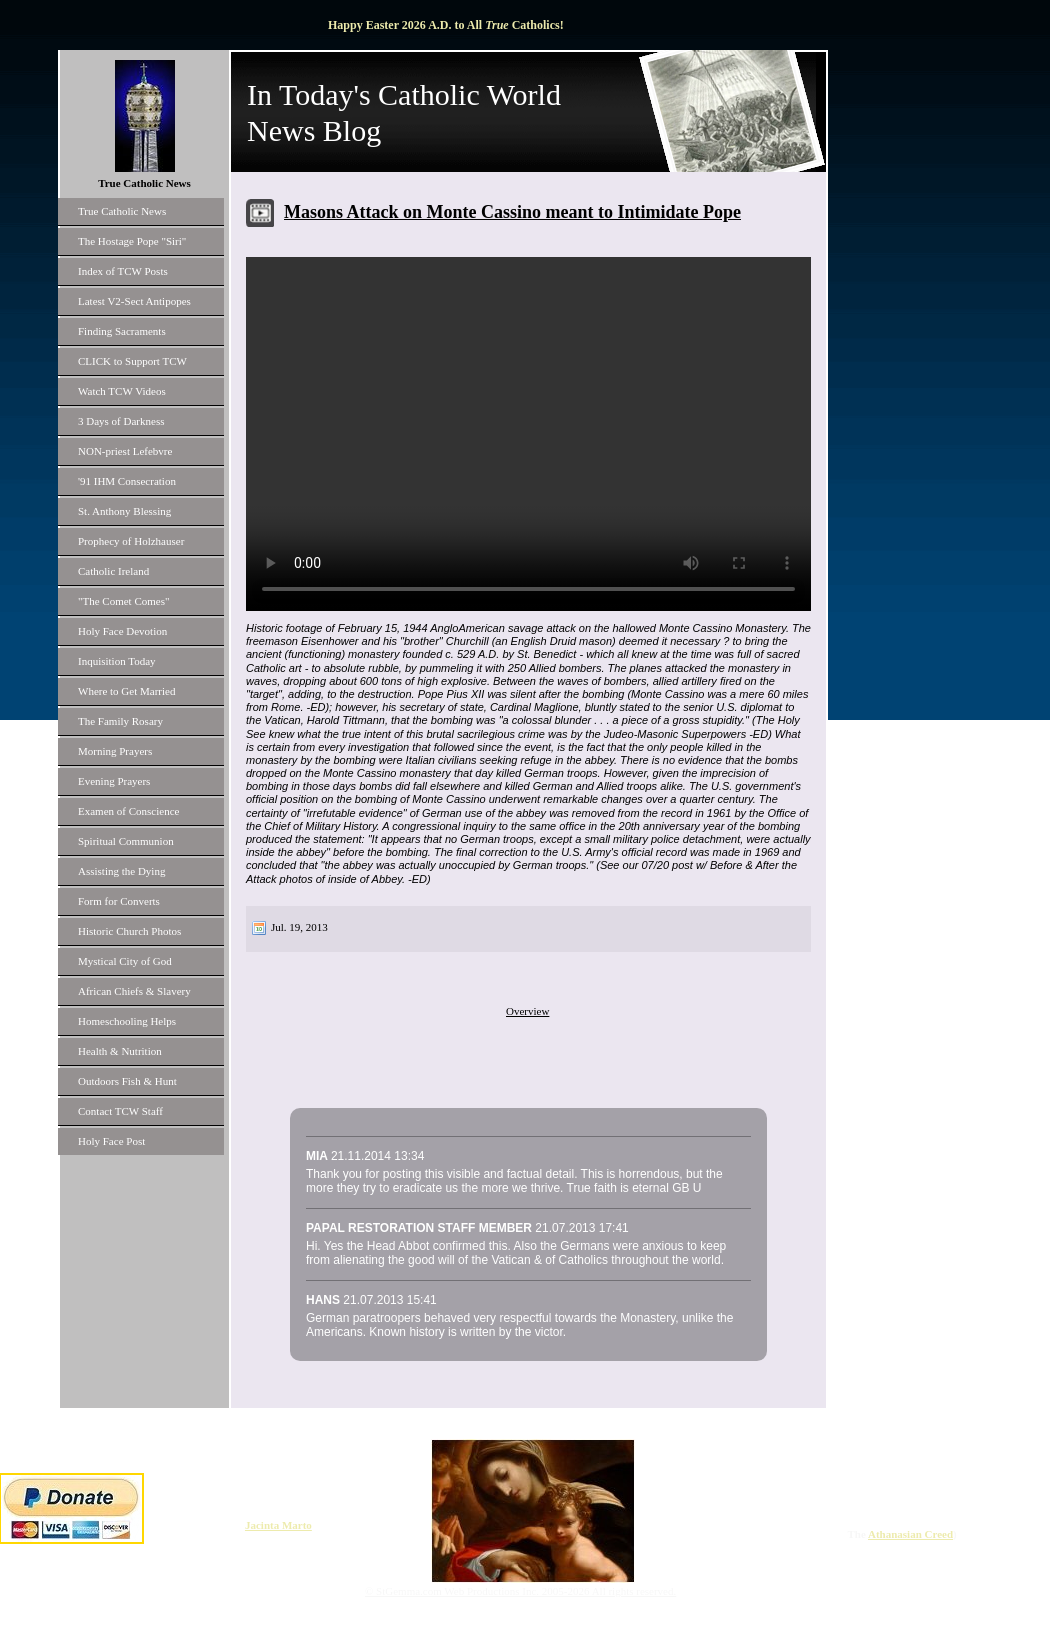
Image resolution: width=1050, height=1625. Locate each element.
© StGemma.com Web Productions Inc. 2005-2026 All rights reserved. (520, 1591)
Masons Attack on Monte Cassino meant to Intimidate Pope (512, 212)
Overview (527, 1011)
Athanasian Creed (910, 1534)
